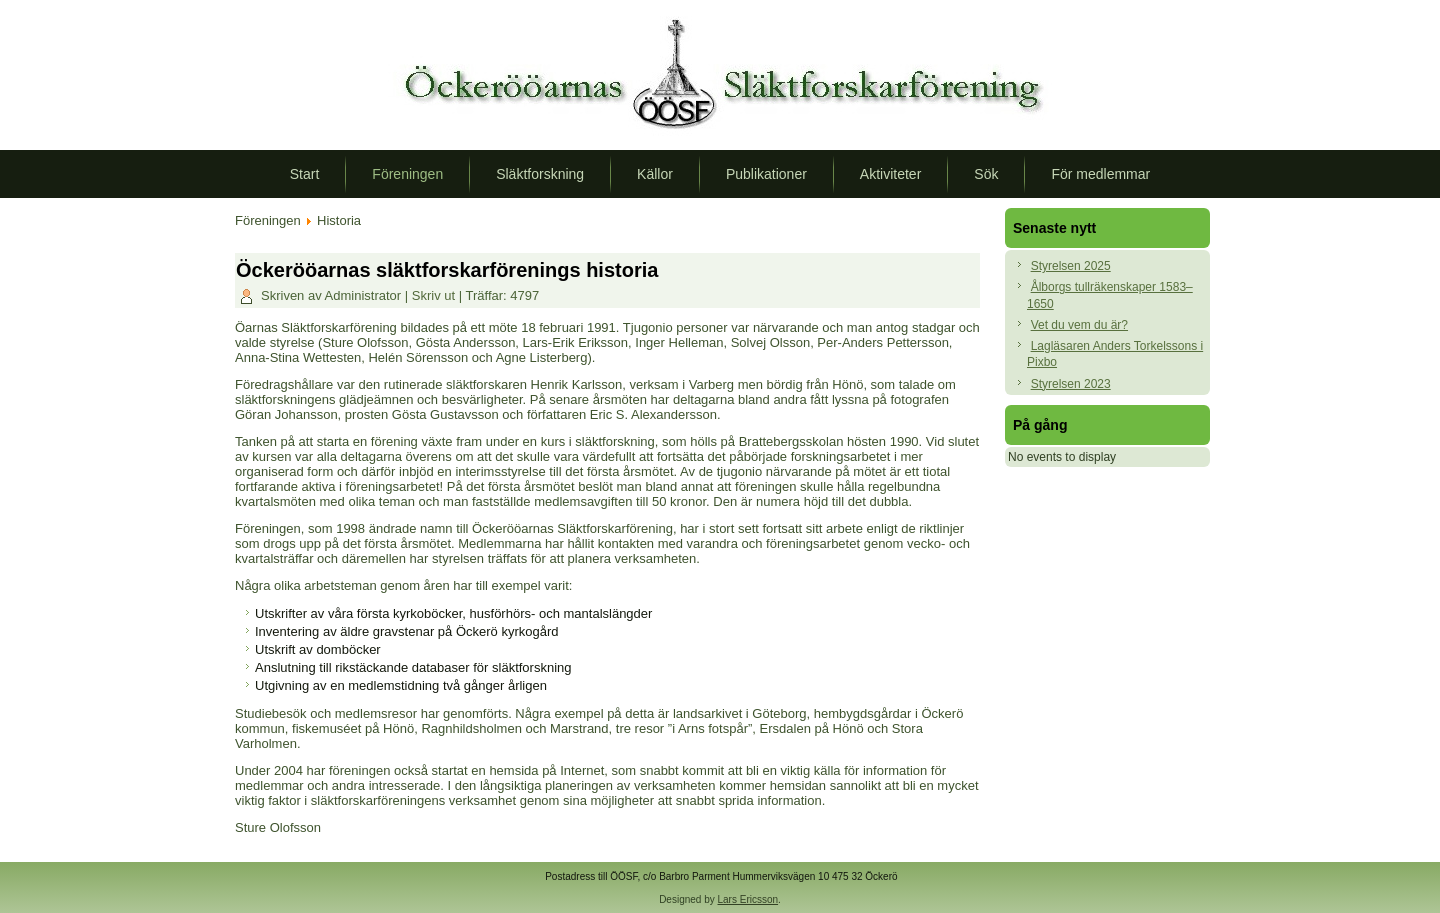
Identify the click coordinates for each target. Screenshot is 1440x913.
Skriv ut (435, 295)
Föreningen (407, 174)
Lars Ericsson (748, 899)
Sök (986, 174)
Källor (655, 174)
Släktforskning (540, 174)
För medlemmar (1100, 174)
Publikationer (766, 174)
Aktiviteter (890, 174)
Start (305, 174)
